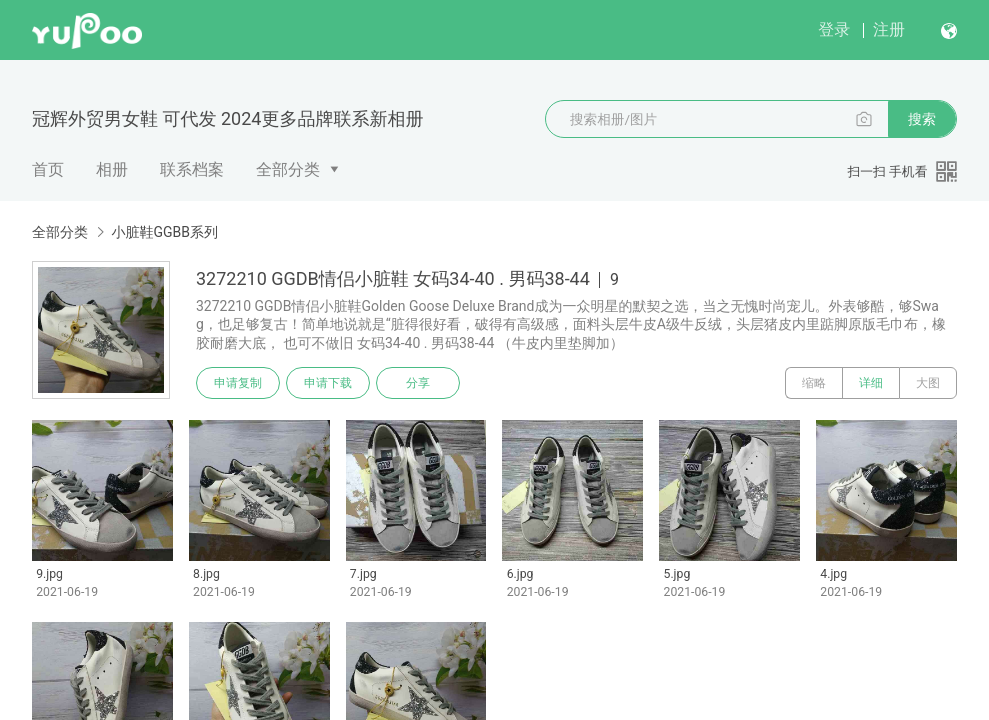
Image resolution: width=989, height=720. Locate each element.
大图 (928, 383)
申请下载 (328, 383)
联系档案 (192, 169)
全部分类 (288, 169)
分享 (418, 383)
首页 (48, 169)
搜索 (922, 119)
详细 (871, 383)
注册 (889, 29)
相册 (112, 169)
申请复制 (238, 383)
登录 (834, 29)
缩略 (814, 383)
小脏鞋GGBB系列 (164, 232)
